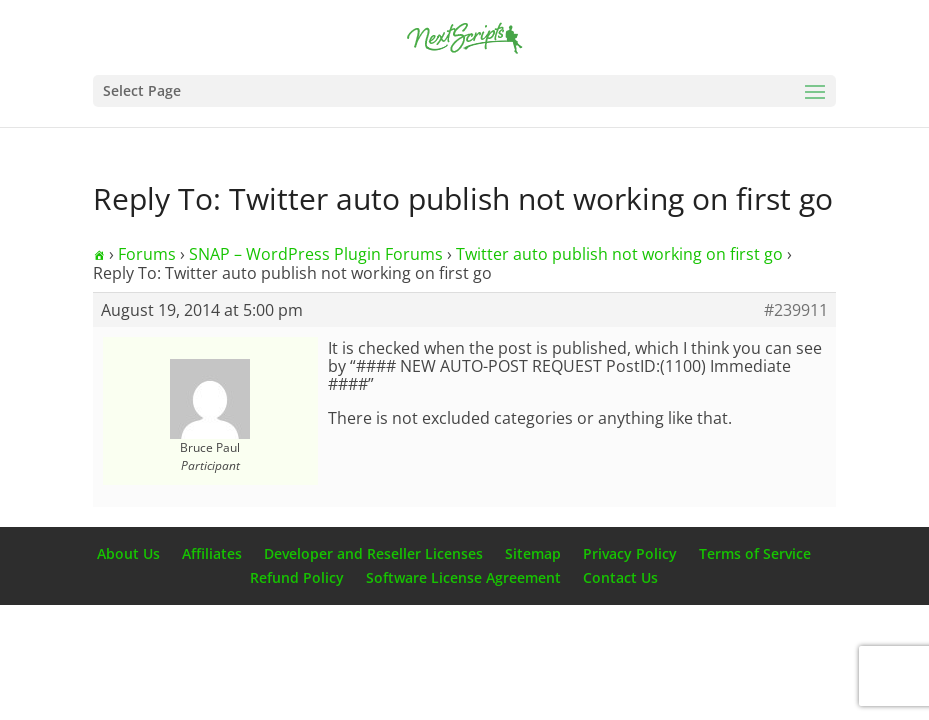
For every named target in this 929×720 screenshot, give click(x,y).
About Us (128, 553)
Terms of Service (755, 553)
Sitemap (533, 553)
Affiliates (212, 553)
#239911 (796, 310)
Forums (147, 254)
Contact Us (620, 577)
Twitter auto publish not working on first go (619, 254)
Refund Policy (297, 577)
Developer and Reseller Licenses (373, 553)
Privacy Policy (630, 553)
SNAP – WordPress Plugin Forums (316, 254)
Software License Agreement (463, 577)
